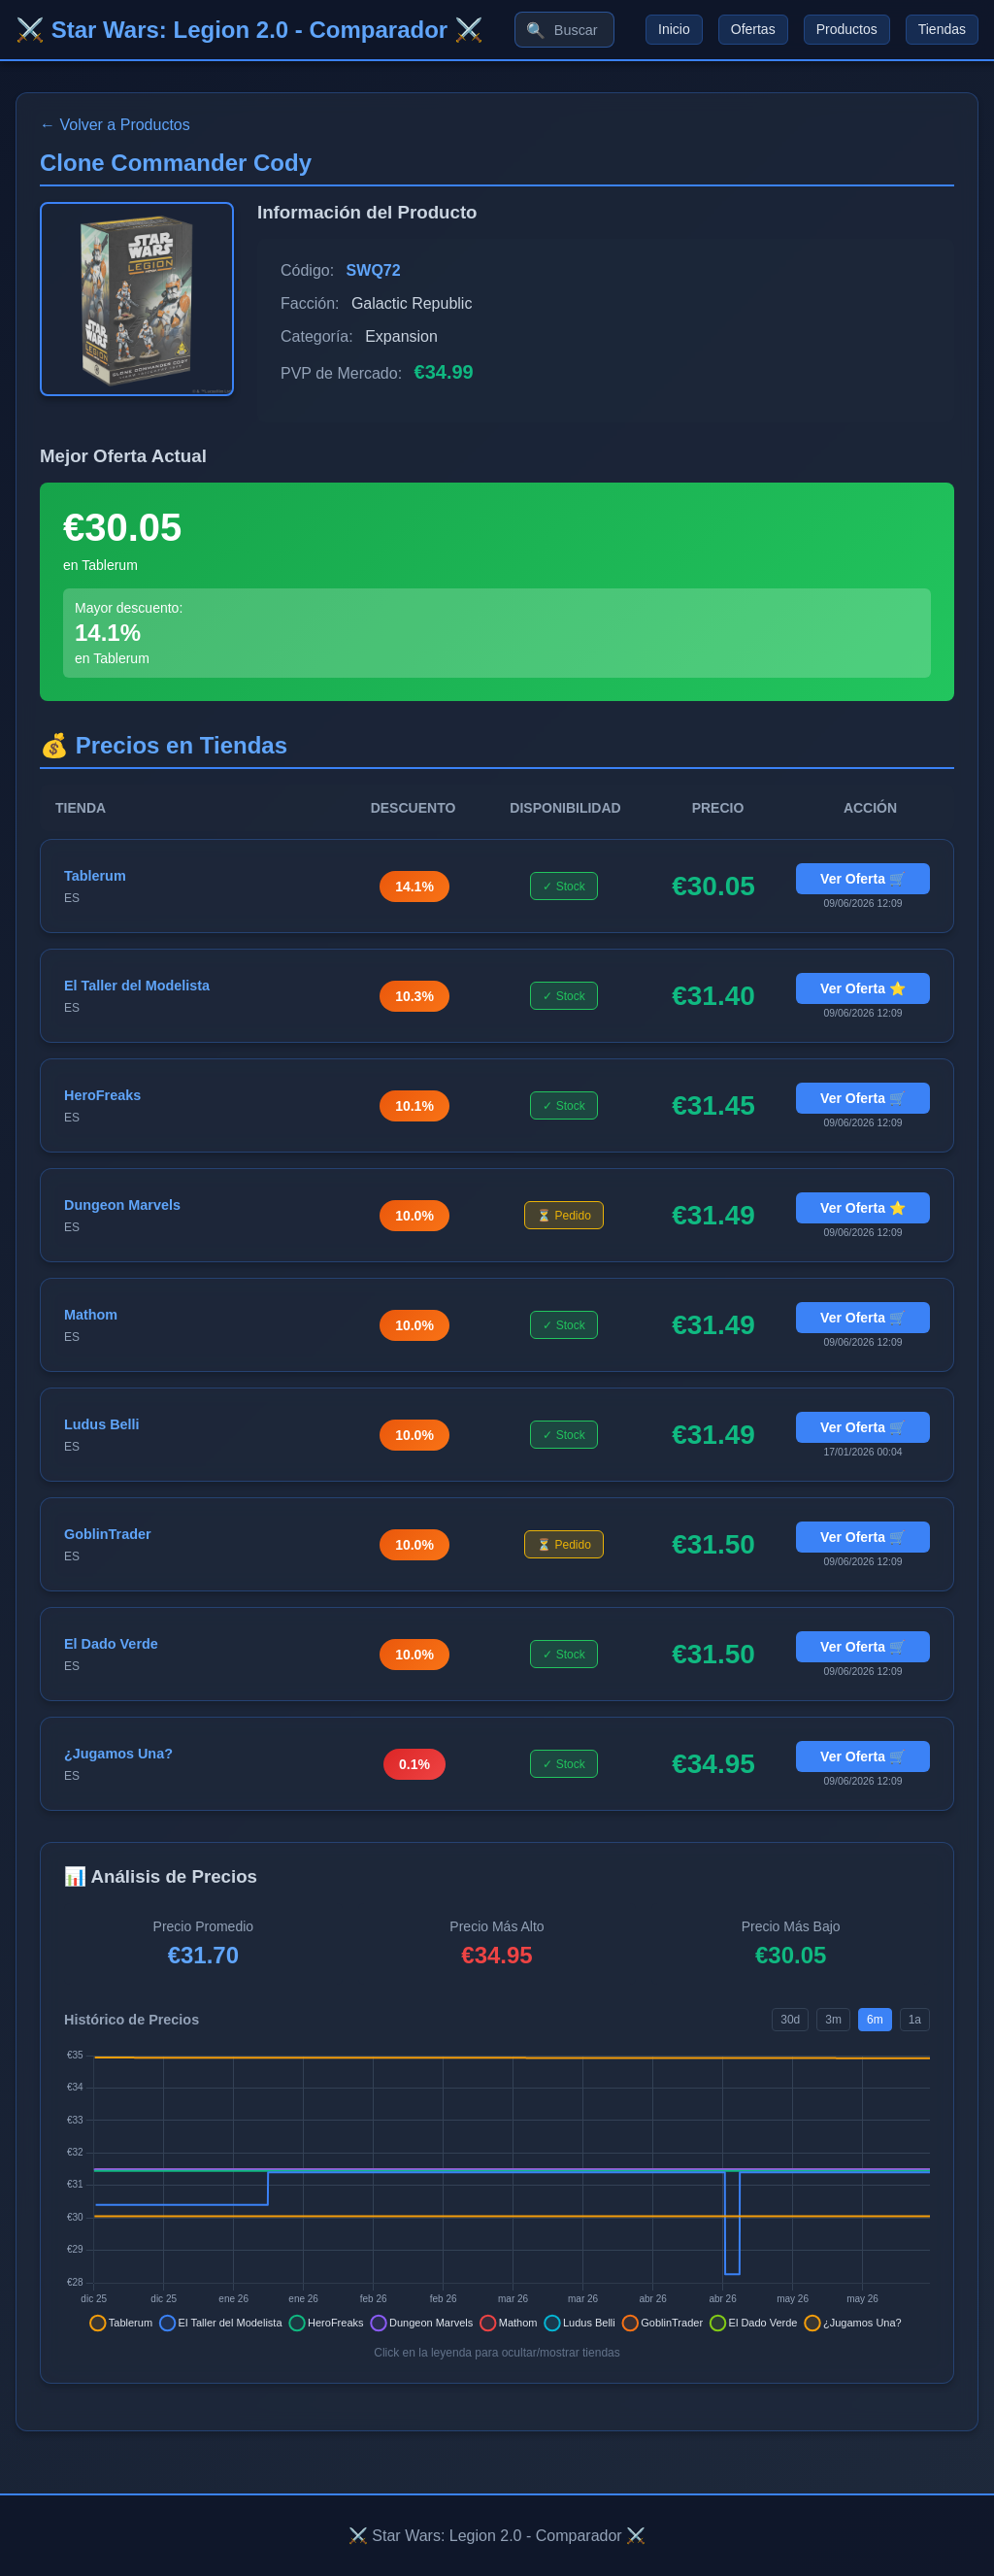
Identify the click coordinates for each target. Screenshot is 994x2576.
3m (833, 2019)
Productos (847, 30)
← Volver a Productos (115, 125)
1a (915, 2019)
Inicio (674, 30)
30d (790, 2019)
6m (875, 2019)
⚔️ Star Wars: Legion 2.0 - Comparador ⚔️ (249, 30)
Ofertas (753, 30)
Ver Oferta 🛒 (863, 879)
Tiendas (942, 30)
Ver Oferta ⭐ (863, 988)
